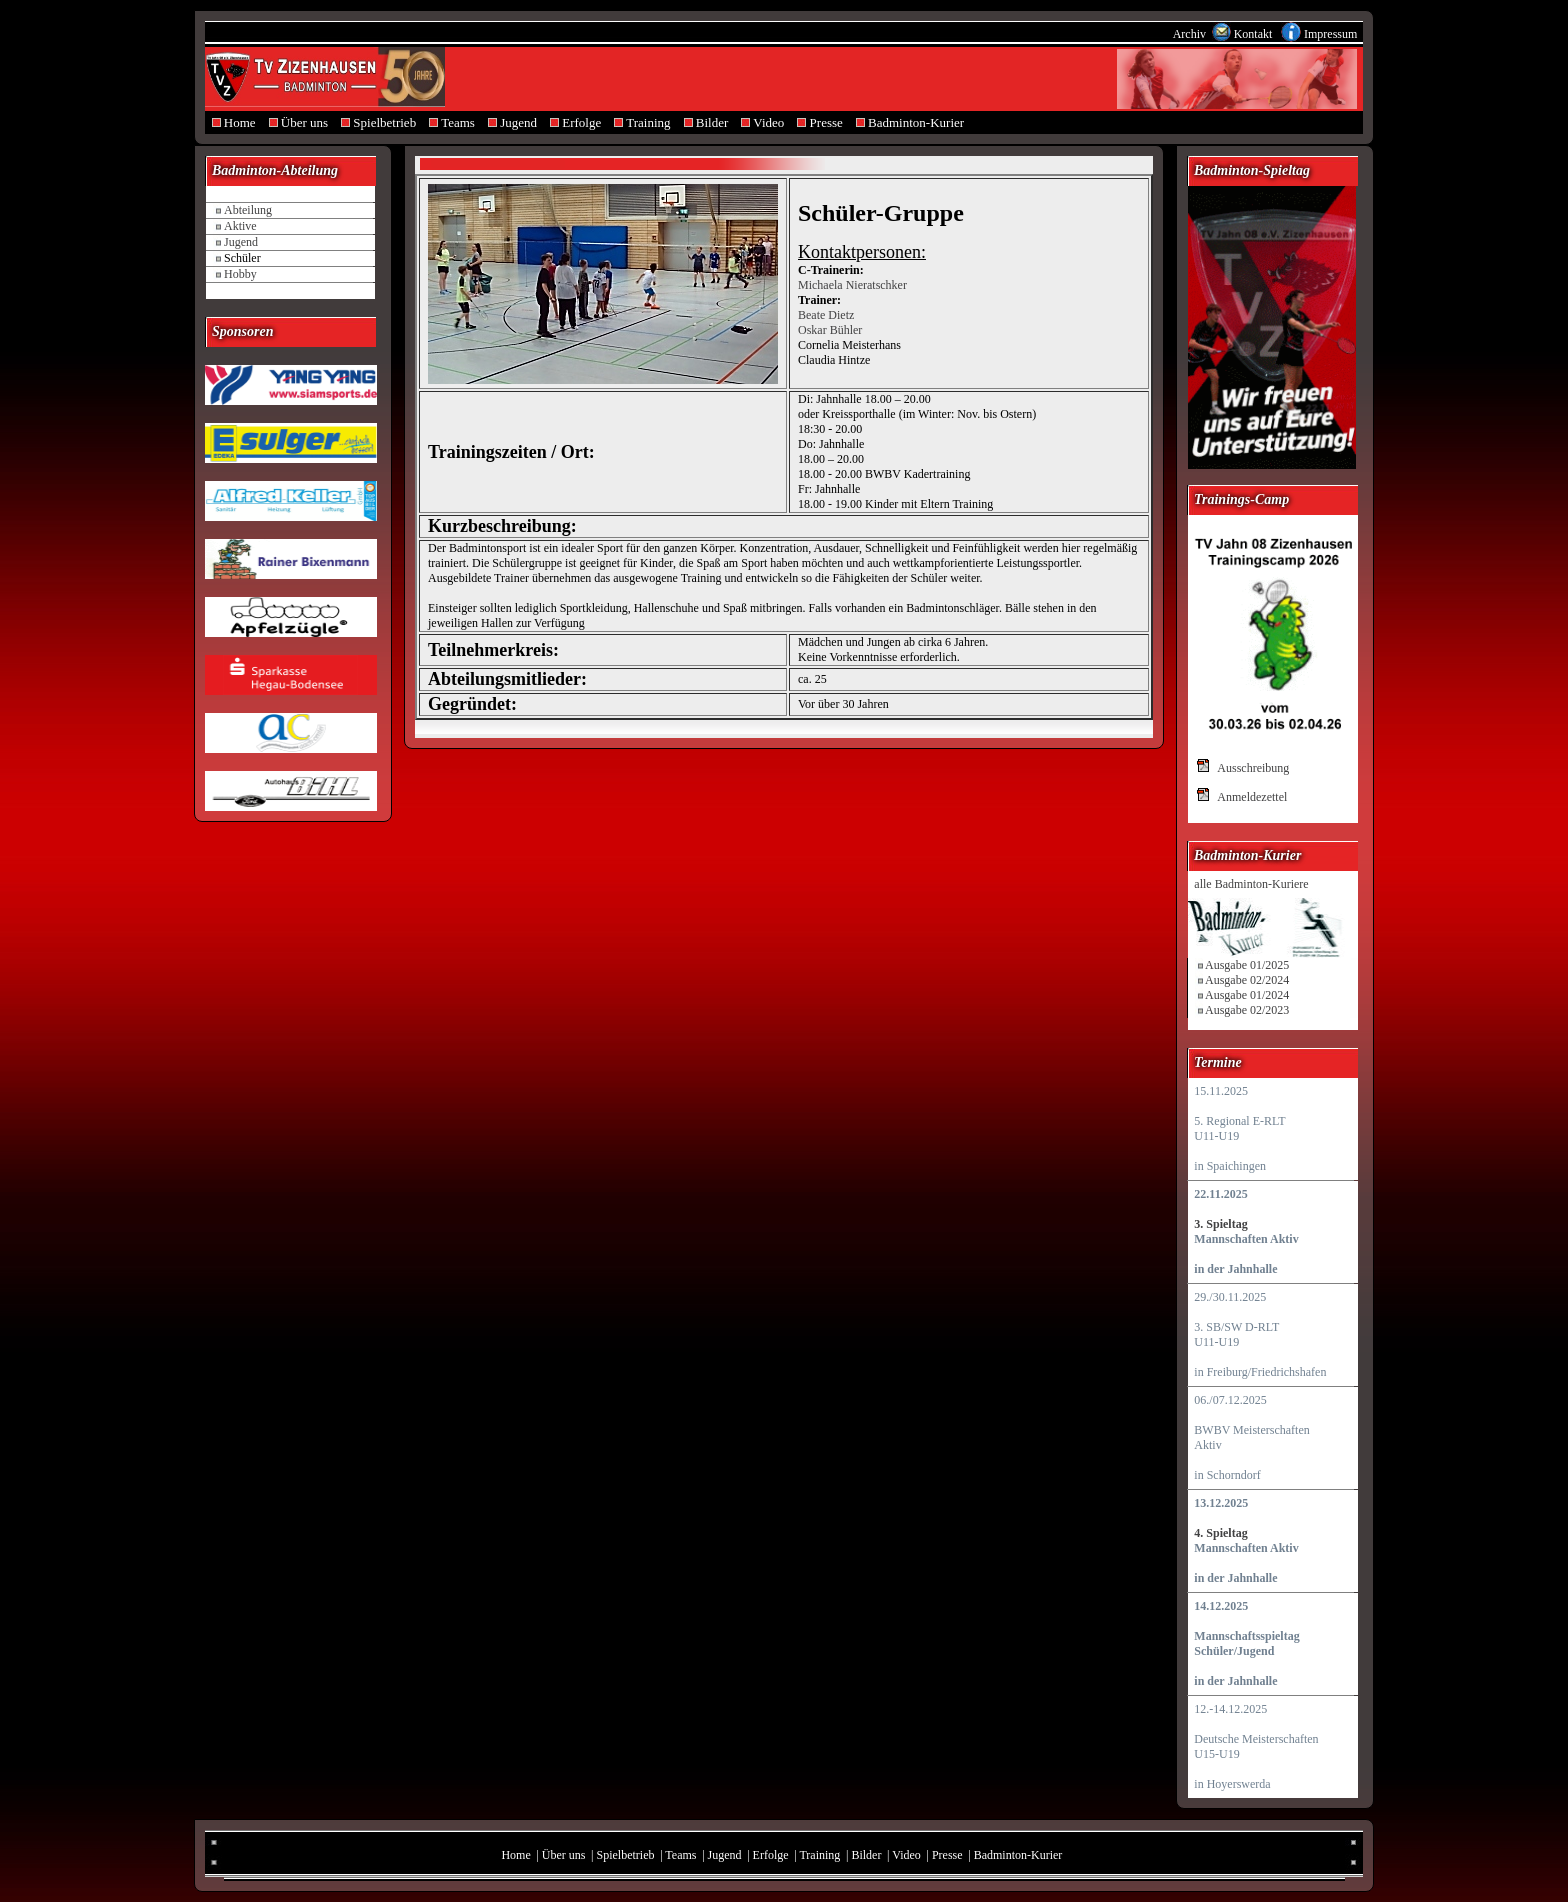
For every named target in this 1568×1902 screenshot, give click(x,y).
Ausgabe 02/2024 (1247, 980)
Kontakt (1255, 34)
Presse (820, 122)
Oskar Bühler (830, 330)
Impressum (1330, 34)
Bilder (706, 122)
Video (763, 122)
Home (233, 122)
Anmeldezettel (1252, 797)
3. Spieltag (1220, 1224)
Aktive (240, 226)
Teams (452, 122)
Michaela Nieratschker (852, 285)
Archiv (1191, 34)
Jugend (512, 122)
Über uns (298, 122)
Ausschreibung (1253, 768)
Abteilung (248, 210)
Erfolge (576, 122)
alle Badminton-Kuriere (1251, 884)
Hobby (240, 274)
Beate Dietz (826, 315)
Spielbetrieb (379, 122)
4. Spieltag (1220, 1533)
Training (642, 122)
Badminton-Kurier (909, 122)
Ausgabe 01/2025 (1247, 965)
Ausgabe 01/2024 (1247, 995)
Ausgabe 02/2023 (1247, 1010)
